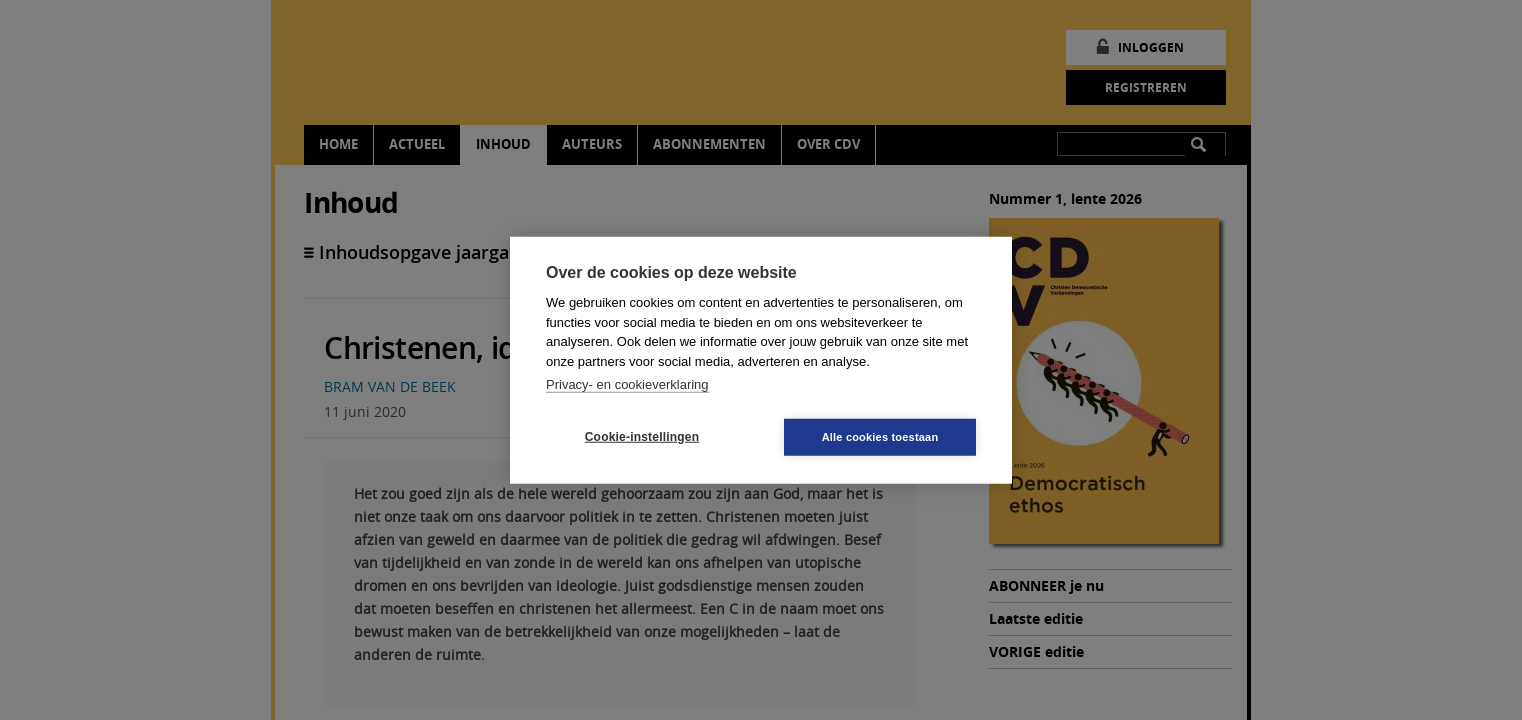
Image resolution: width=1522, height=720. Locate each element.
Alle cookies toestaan (880, 436)
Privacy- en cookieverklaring (627, 384)
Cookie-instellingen (642, 437)
